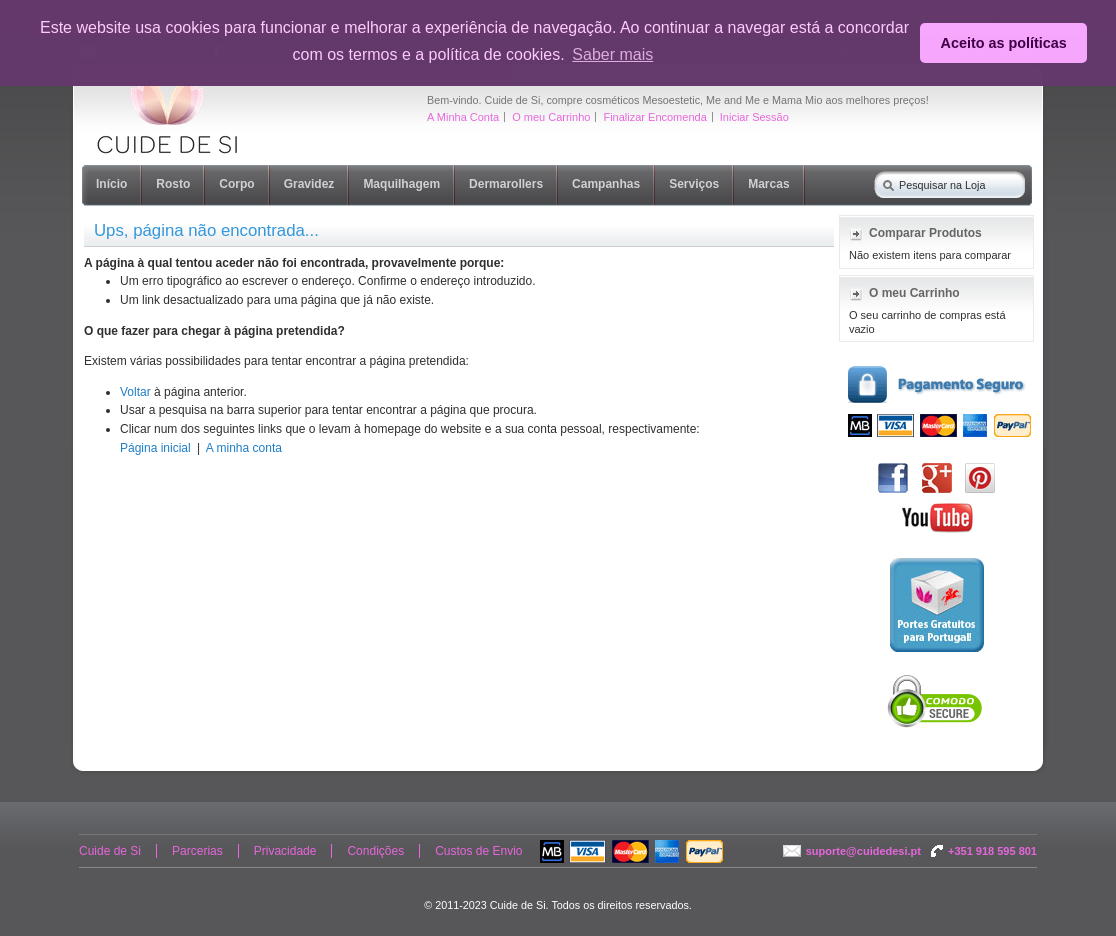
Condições (375, 851)
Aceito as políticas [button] (1004, 43)
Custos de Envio (478, 851)
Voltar (135, 392)
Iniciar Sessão (754, 117)
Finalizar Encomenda (654, 117)
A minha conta (244, 448)
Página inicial (155, 448)
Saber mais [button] (612, 54)
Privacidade (285, 851)
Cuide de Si (110, 851)
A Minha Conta (463, 117)
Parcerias (197, 851)
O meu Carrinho (551, 117)
